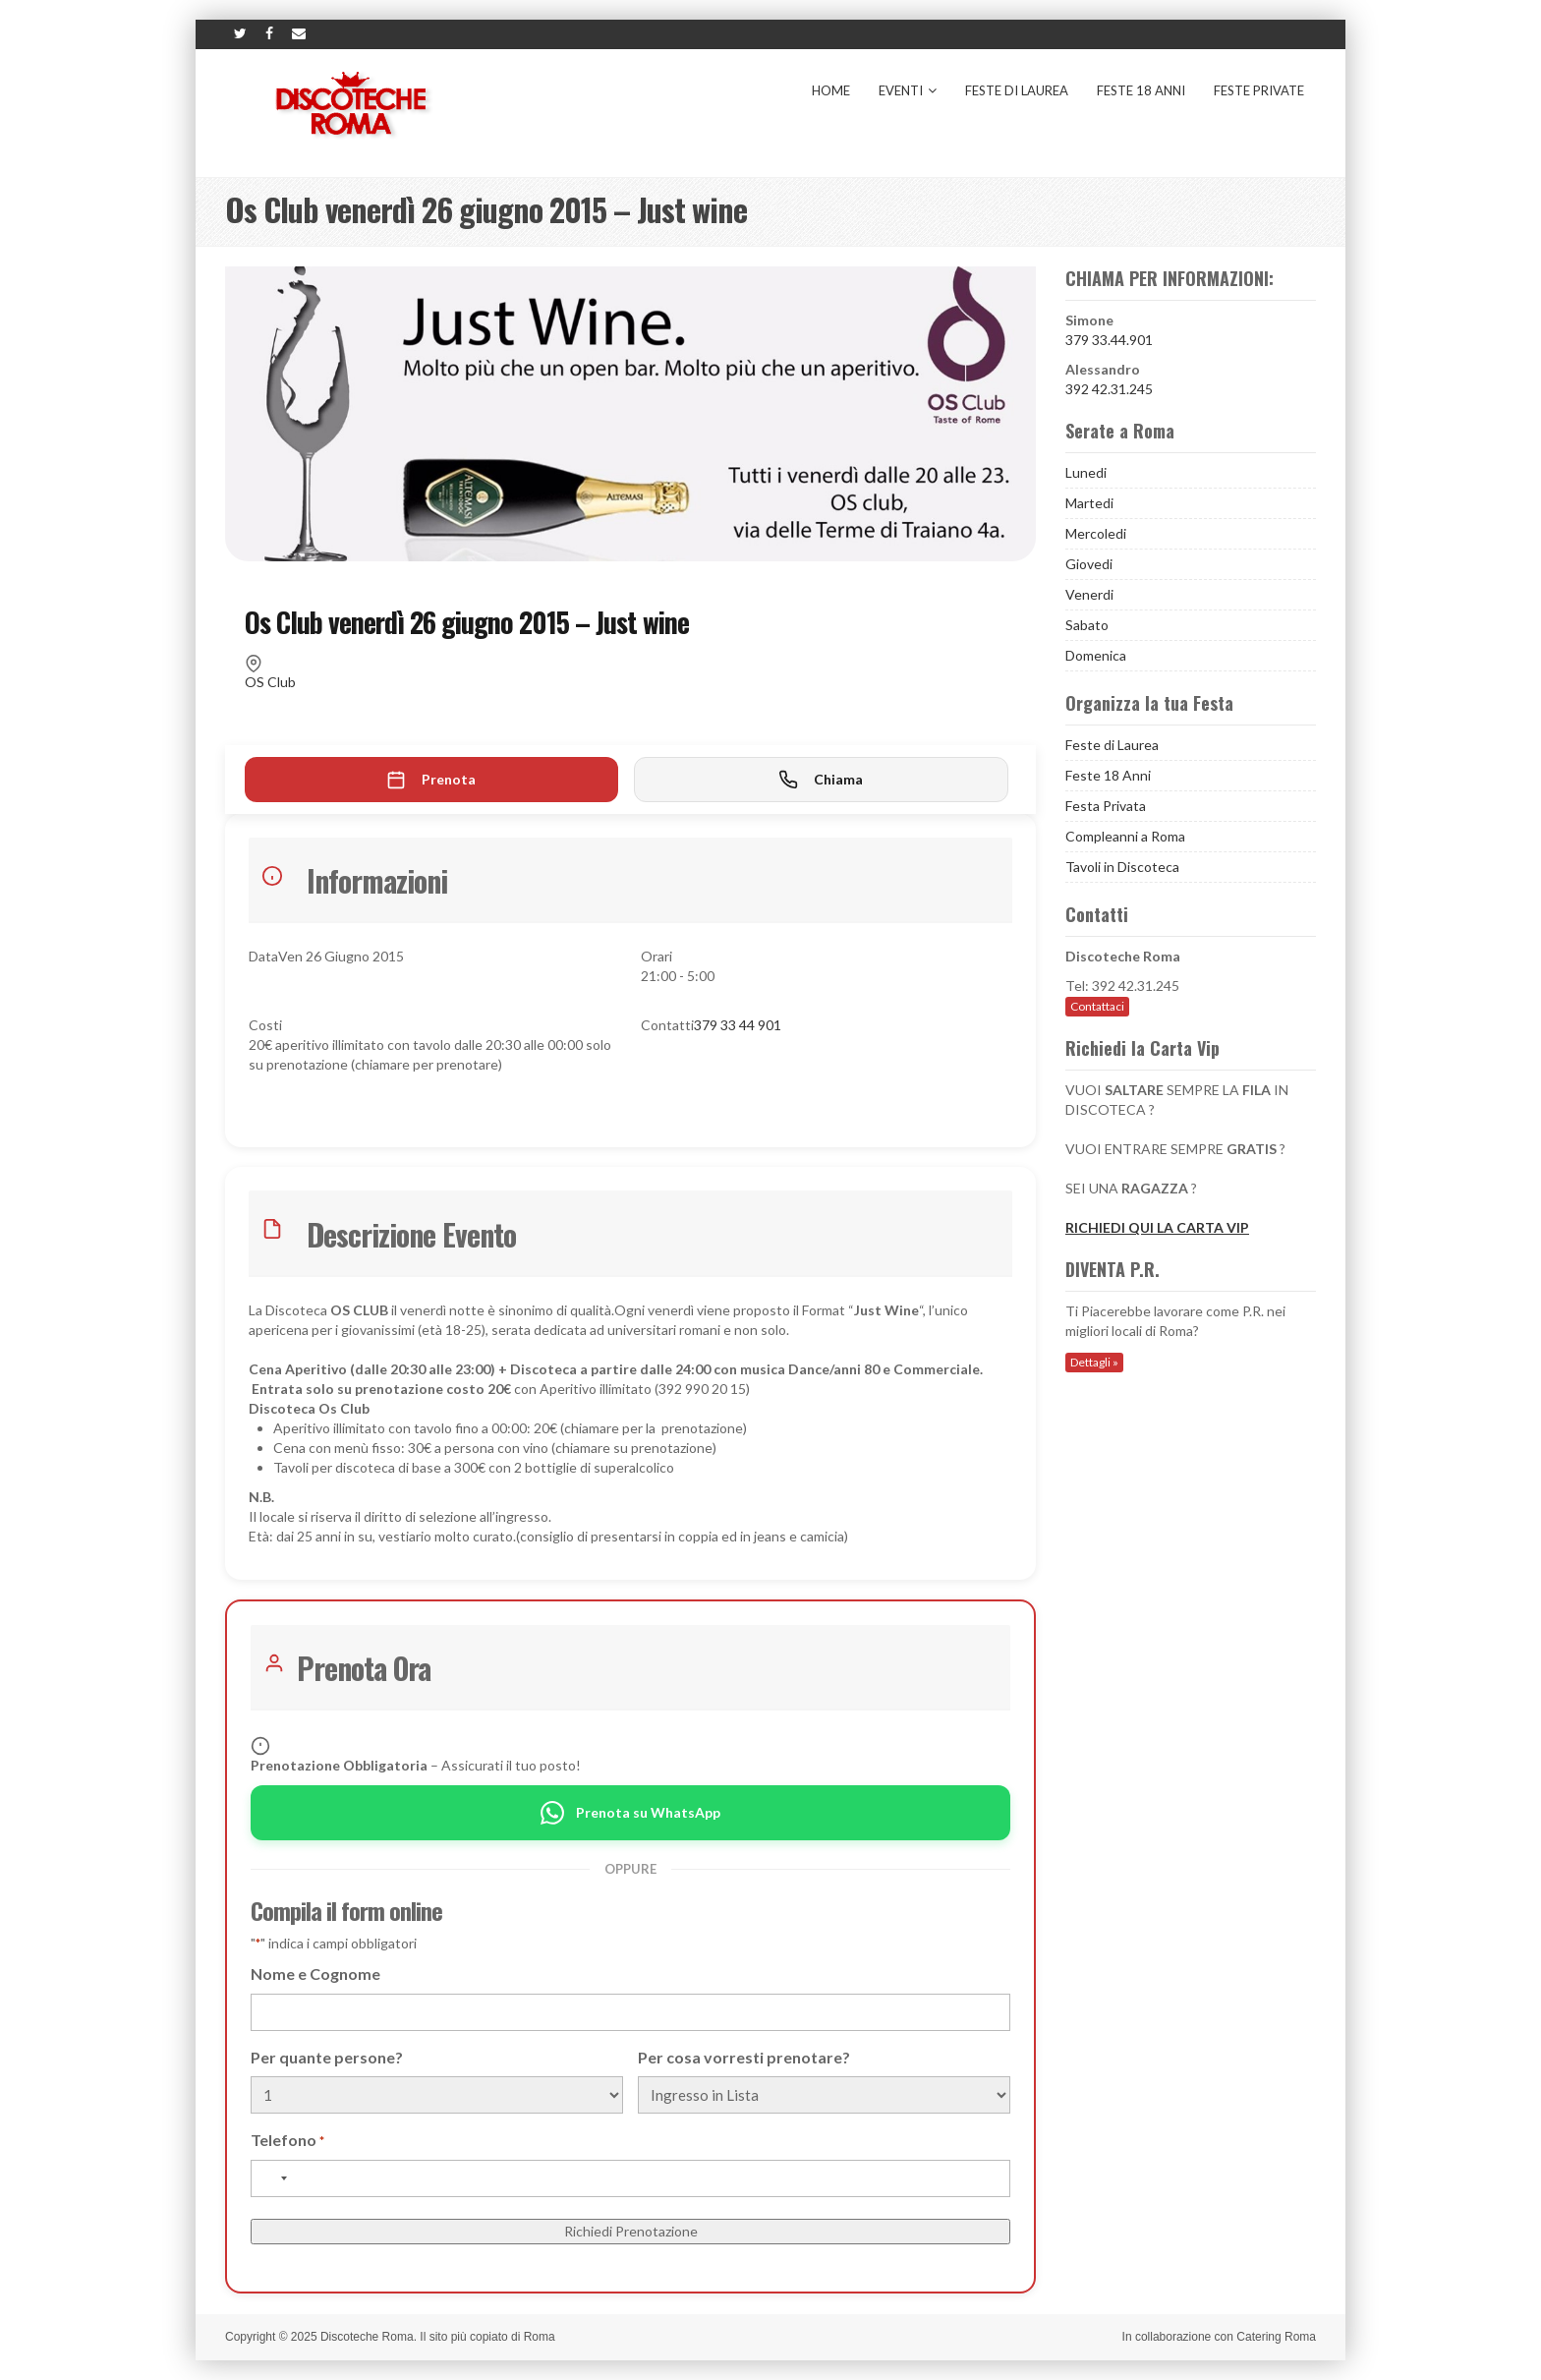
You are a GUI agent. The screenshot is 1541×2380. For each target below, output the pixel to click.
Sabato (1087, 624)
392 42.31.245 (1109, 388)
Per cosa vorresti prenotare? (744, 2057)
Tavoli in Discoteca (1122, 866)
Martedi (1089, 502)
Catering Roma (1276, 2337)
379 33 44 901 (737, 1024)
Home (831, 90)
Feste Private (1259, 90)
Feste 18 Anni (1141, 90)
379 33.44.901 (1109, 339)
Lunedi (1086, 472)
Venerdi (1089, 594)
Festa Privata (1105, 805)
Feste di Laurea (1016, 90)
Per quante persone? (327, 2057)
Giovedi (1089, 563)
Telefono (287, 2140)
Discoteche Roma (367, 2337)
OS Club (270, 681)
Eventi (908, 90)
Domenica (1095, 655)
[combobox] (272, 2178)
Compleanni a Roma (1125, 836)
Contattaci (1097, 1006)
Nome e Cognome (315, 1973)
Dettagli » (1094, 1362)
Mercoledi (1095, 533)
